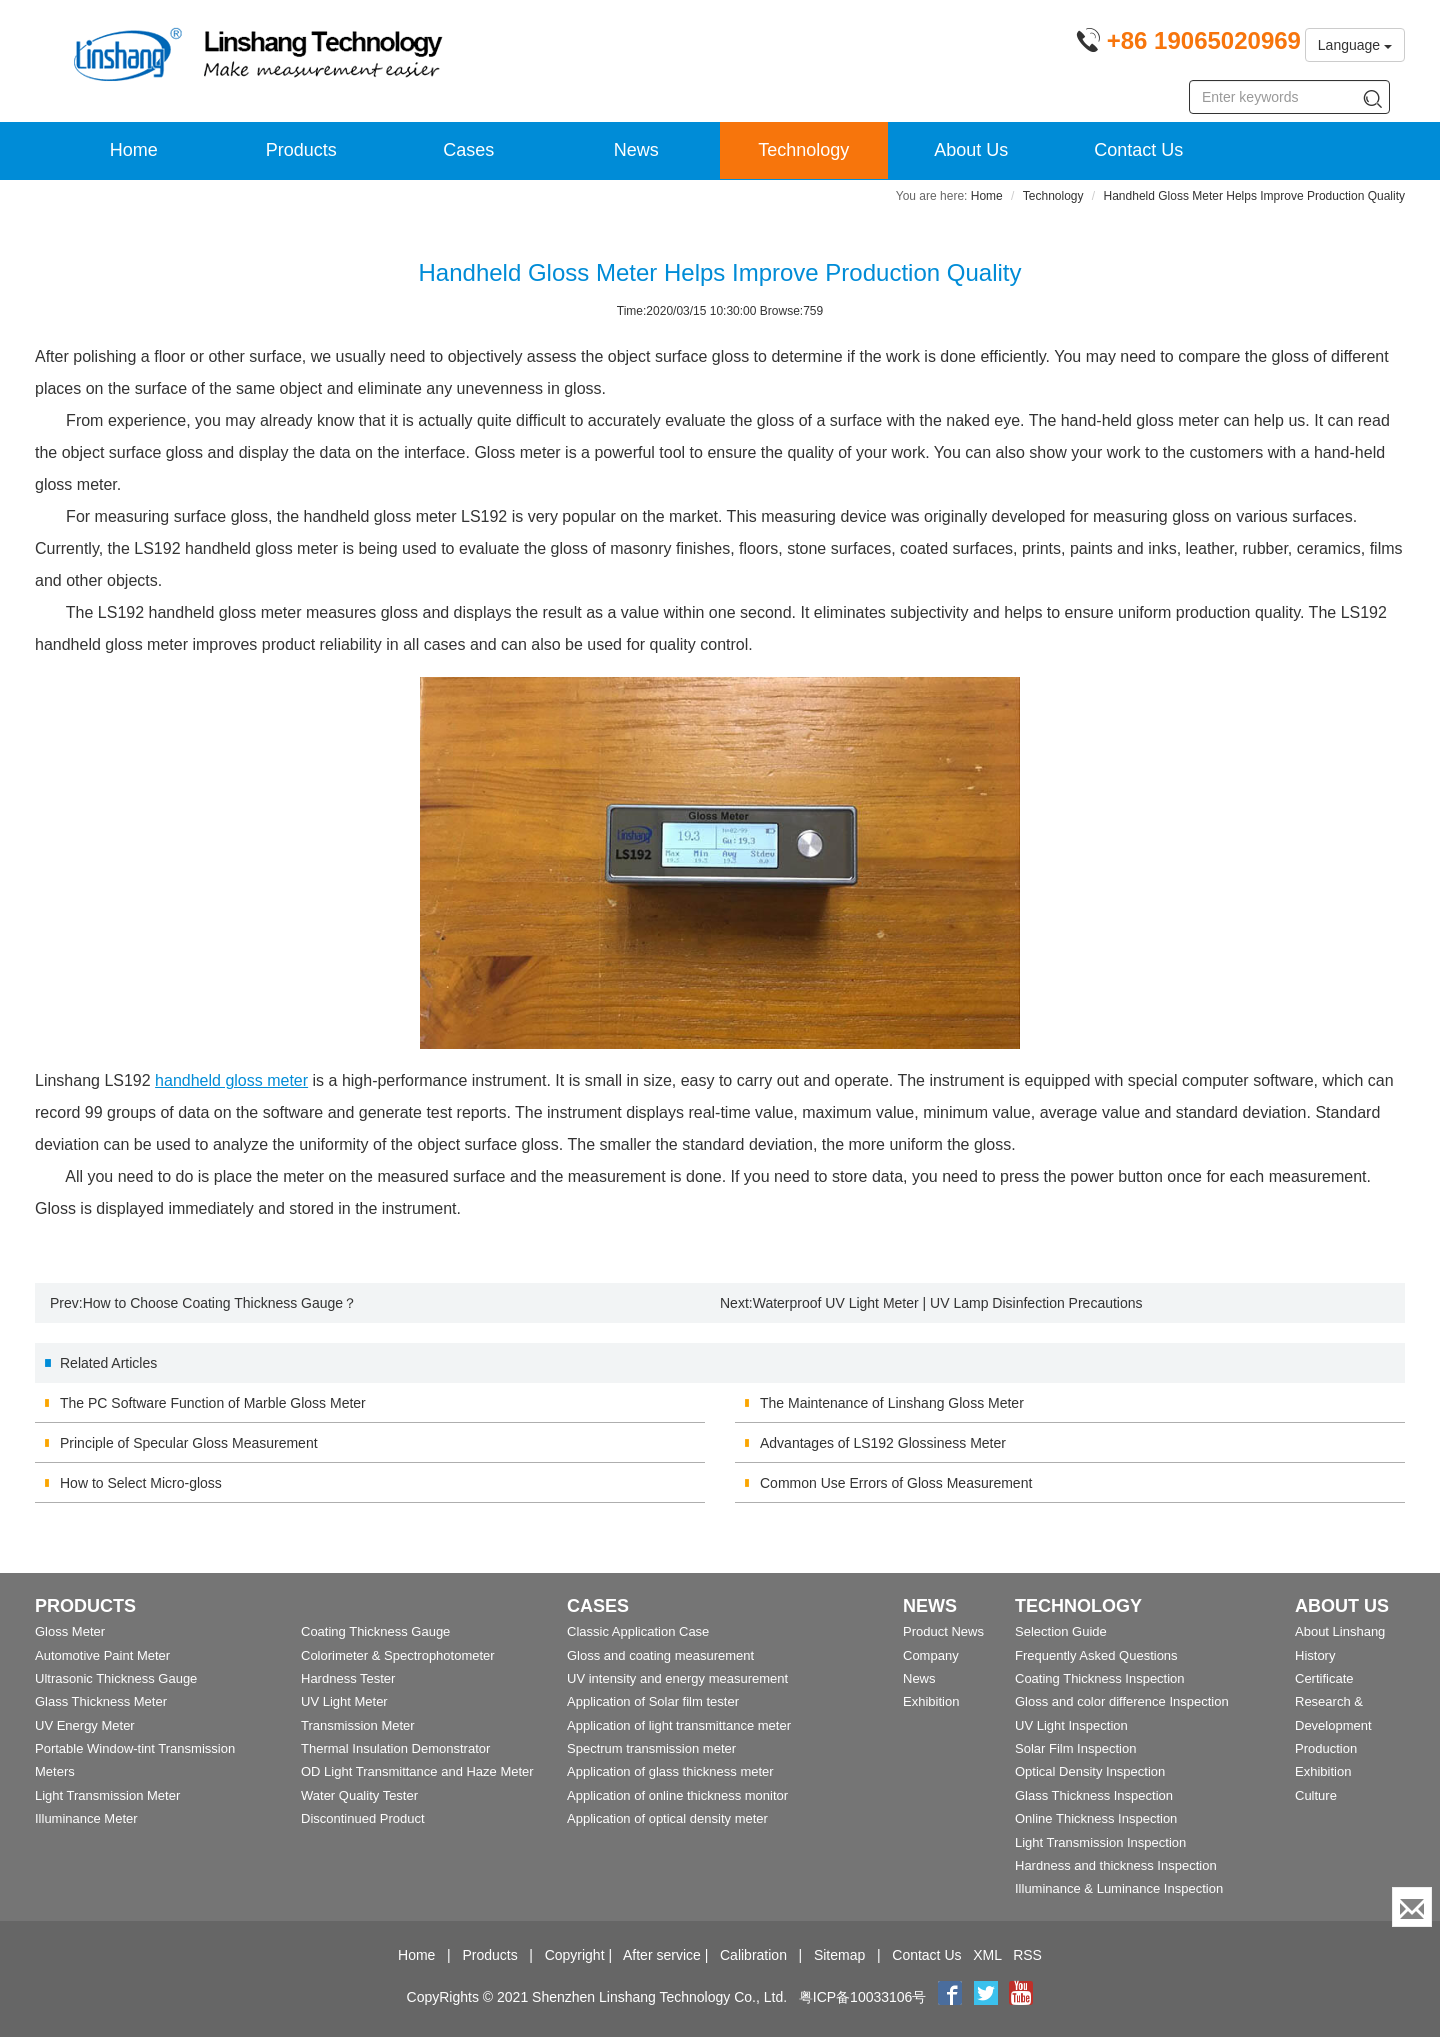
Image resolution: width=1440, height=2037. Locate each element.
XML (987, 1955)
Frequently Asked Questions (1096, 1655)
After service (662, 1955)
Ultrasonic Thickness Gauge (116, 1678)
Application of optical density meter (667, 1818)
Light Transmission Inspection (1100, 1842)
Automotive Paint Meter (102, 1655)
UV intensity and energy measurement (677, 1678)
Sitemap (839, 1955)
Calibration (753, 1955)
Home (134, 150)
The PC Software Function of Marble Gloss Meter (213, 1403)
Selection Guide (1061, 1631)
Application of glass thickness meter (670, 1771)
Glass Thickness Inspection (1094, 1795)
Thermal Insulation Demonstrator (395, 1748)
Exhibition (931, 1701)
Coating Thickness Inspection (1100, 1678)
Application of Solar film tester (653, 1701)
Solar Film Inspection (1075, 1748)
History (1315, 1655)
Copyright (575, 1955)
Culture (1316, 1795)
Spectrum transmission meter (651, 1748)
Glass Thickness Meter (101, 1701)
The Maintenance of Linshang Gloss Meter (892, 1403)
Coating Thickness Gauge (375, 1631)
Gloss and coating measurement (660, 1655)
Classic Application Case (638, 1631)
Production (1326, 1748)
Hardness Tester (348, 1678)
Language (1355, 45)
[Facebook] (950, 1997)
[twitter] (988, 1997)
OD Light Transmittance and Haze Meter (417, 1771)
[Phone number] (1188, 44)
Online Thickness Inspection (1096, 1818)
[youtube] (1021, 1997)
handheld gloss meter (231, 1080)
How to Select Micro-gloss (141, 1483)
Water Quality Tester (359, 1795)
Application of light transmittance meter (679, 1725)
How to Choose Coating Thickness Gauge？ (220, 1303)
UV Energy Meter (85, 1725)
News (636, 150)
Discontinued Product (363, 1818)
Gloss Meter (70, 1631)
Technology (803, 150)
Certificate (1324, 1678)
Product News (943, 1631)
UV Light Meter (344, 1701)
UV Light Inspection (1071, 1725)
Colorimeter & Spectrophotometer (398, 1655)
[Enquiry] (1412, 1907)
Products (301, 150)
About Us (971, 150)
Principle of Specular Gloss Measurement (189, 1443)
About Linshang (1340, 1631)
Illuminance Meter (86, 1818)
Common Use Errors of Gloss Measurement (896, 1483)
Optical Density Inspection (1090, 1771)
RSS (1027, 1955)
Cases (468, 150)
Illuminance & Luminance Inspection (1119, 1888)
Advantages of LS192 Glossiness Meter (883, 1443)
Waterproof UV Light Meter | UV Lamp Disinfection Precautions (948, 1303)
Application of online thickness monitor (677, 1795)
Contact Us (1138, 150)
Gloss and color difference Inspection (1122, 1701)
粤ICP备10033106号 (863, 1997)
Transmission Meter (358, 1725)
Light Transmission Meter (107, 1795)
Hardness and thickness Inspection (1116, 1865)
